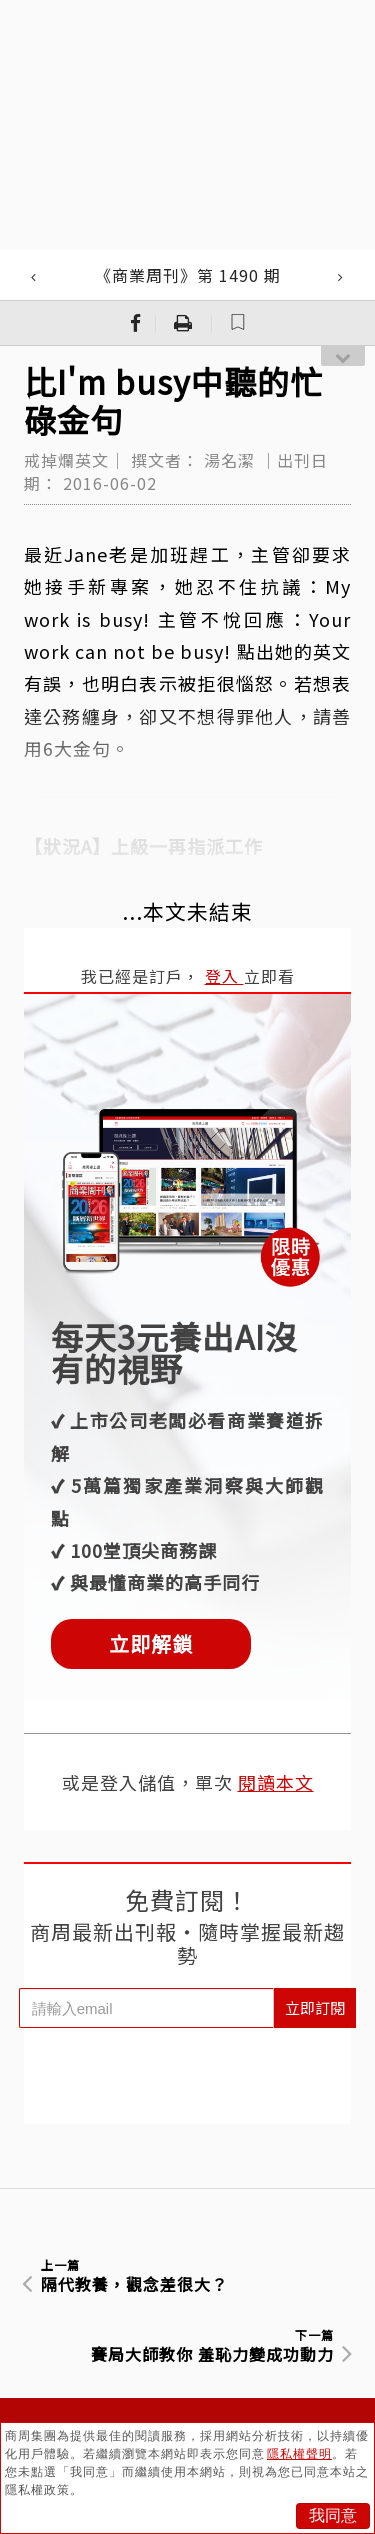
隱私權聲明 (299, 2454)
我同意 (333, 2515)
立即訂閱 (315, 2007)
